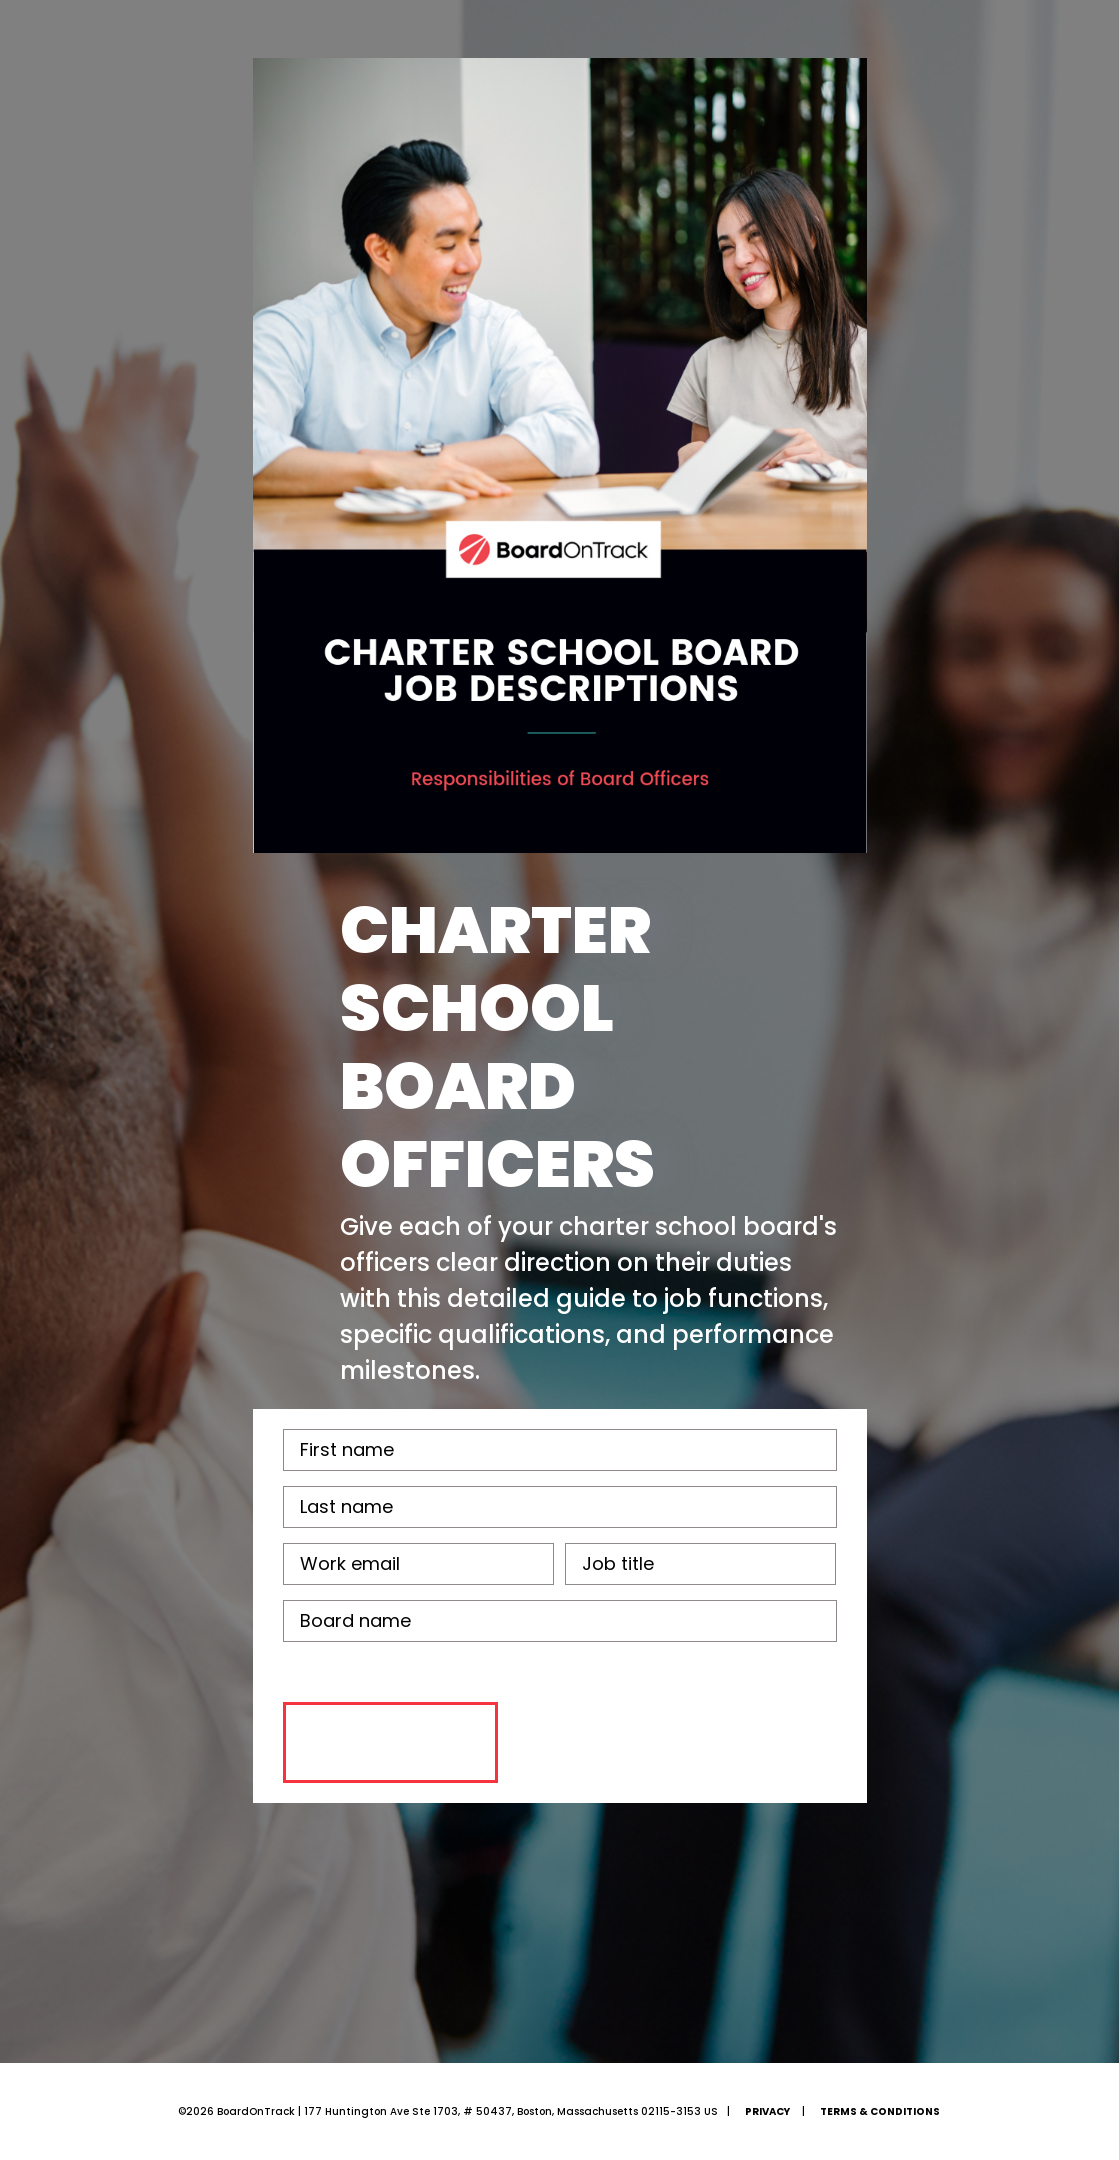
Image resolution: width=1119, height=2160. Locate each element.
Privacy (767, 2111)
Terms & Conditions (880, 2111)
